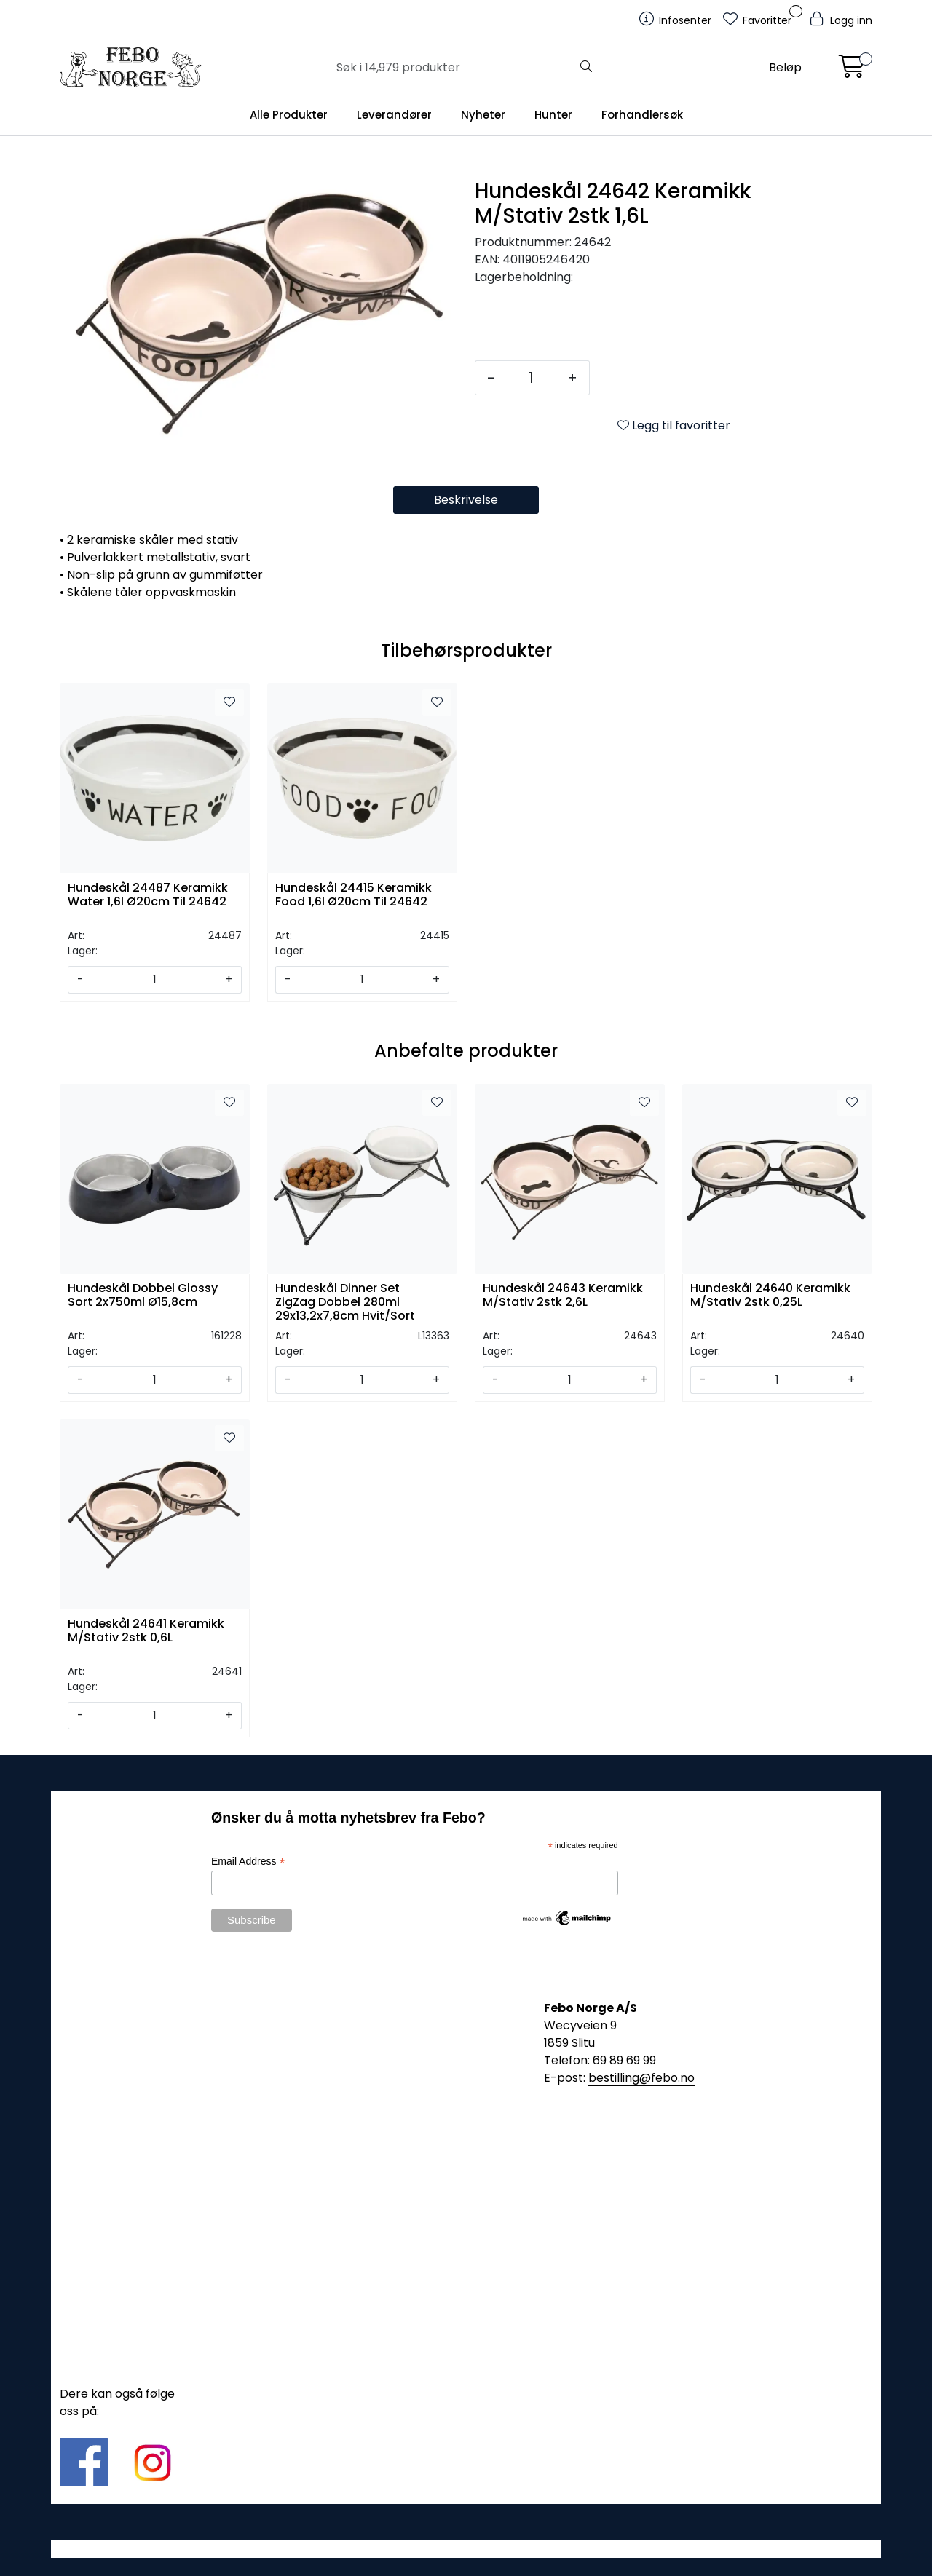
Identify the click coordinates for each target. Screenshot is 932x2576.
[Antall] (531, 377)
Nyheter (483, 114)
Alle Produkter (289, 114)
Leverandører (394, 114)
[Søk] (456, 67)
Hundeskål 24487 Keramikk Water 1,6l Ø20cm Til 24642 (148, 895)
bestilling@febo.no (641, 2077)
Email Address (248, 1861)
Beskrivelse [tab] (466, 499)
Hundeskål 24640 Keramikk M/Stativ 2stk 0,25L (770, 1295)
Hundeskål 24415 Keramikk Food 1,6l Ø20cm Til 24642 (353, 895)
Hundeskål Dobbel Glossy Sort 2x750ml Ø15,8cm (143, 1295)
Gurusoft (466, 2548)
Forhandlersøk (642, 114)
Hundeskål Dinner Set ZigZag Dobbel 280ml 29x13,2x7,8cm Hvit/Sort (345, 1301)
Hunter (553, 114)
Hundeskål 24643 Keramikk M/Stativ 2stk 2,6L (563, 1295)
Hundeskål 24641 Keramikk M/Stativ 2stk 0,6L (146, 1631)
